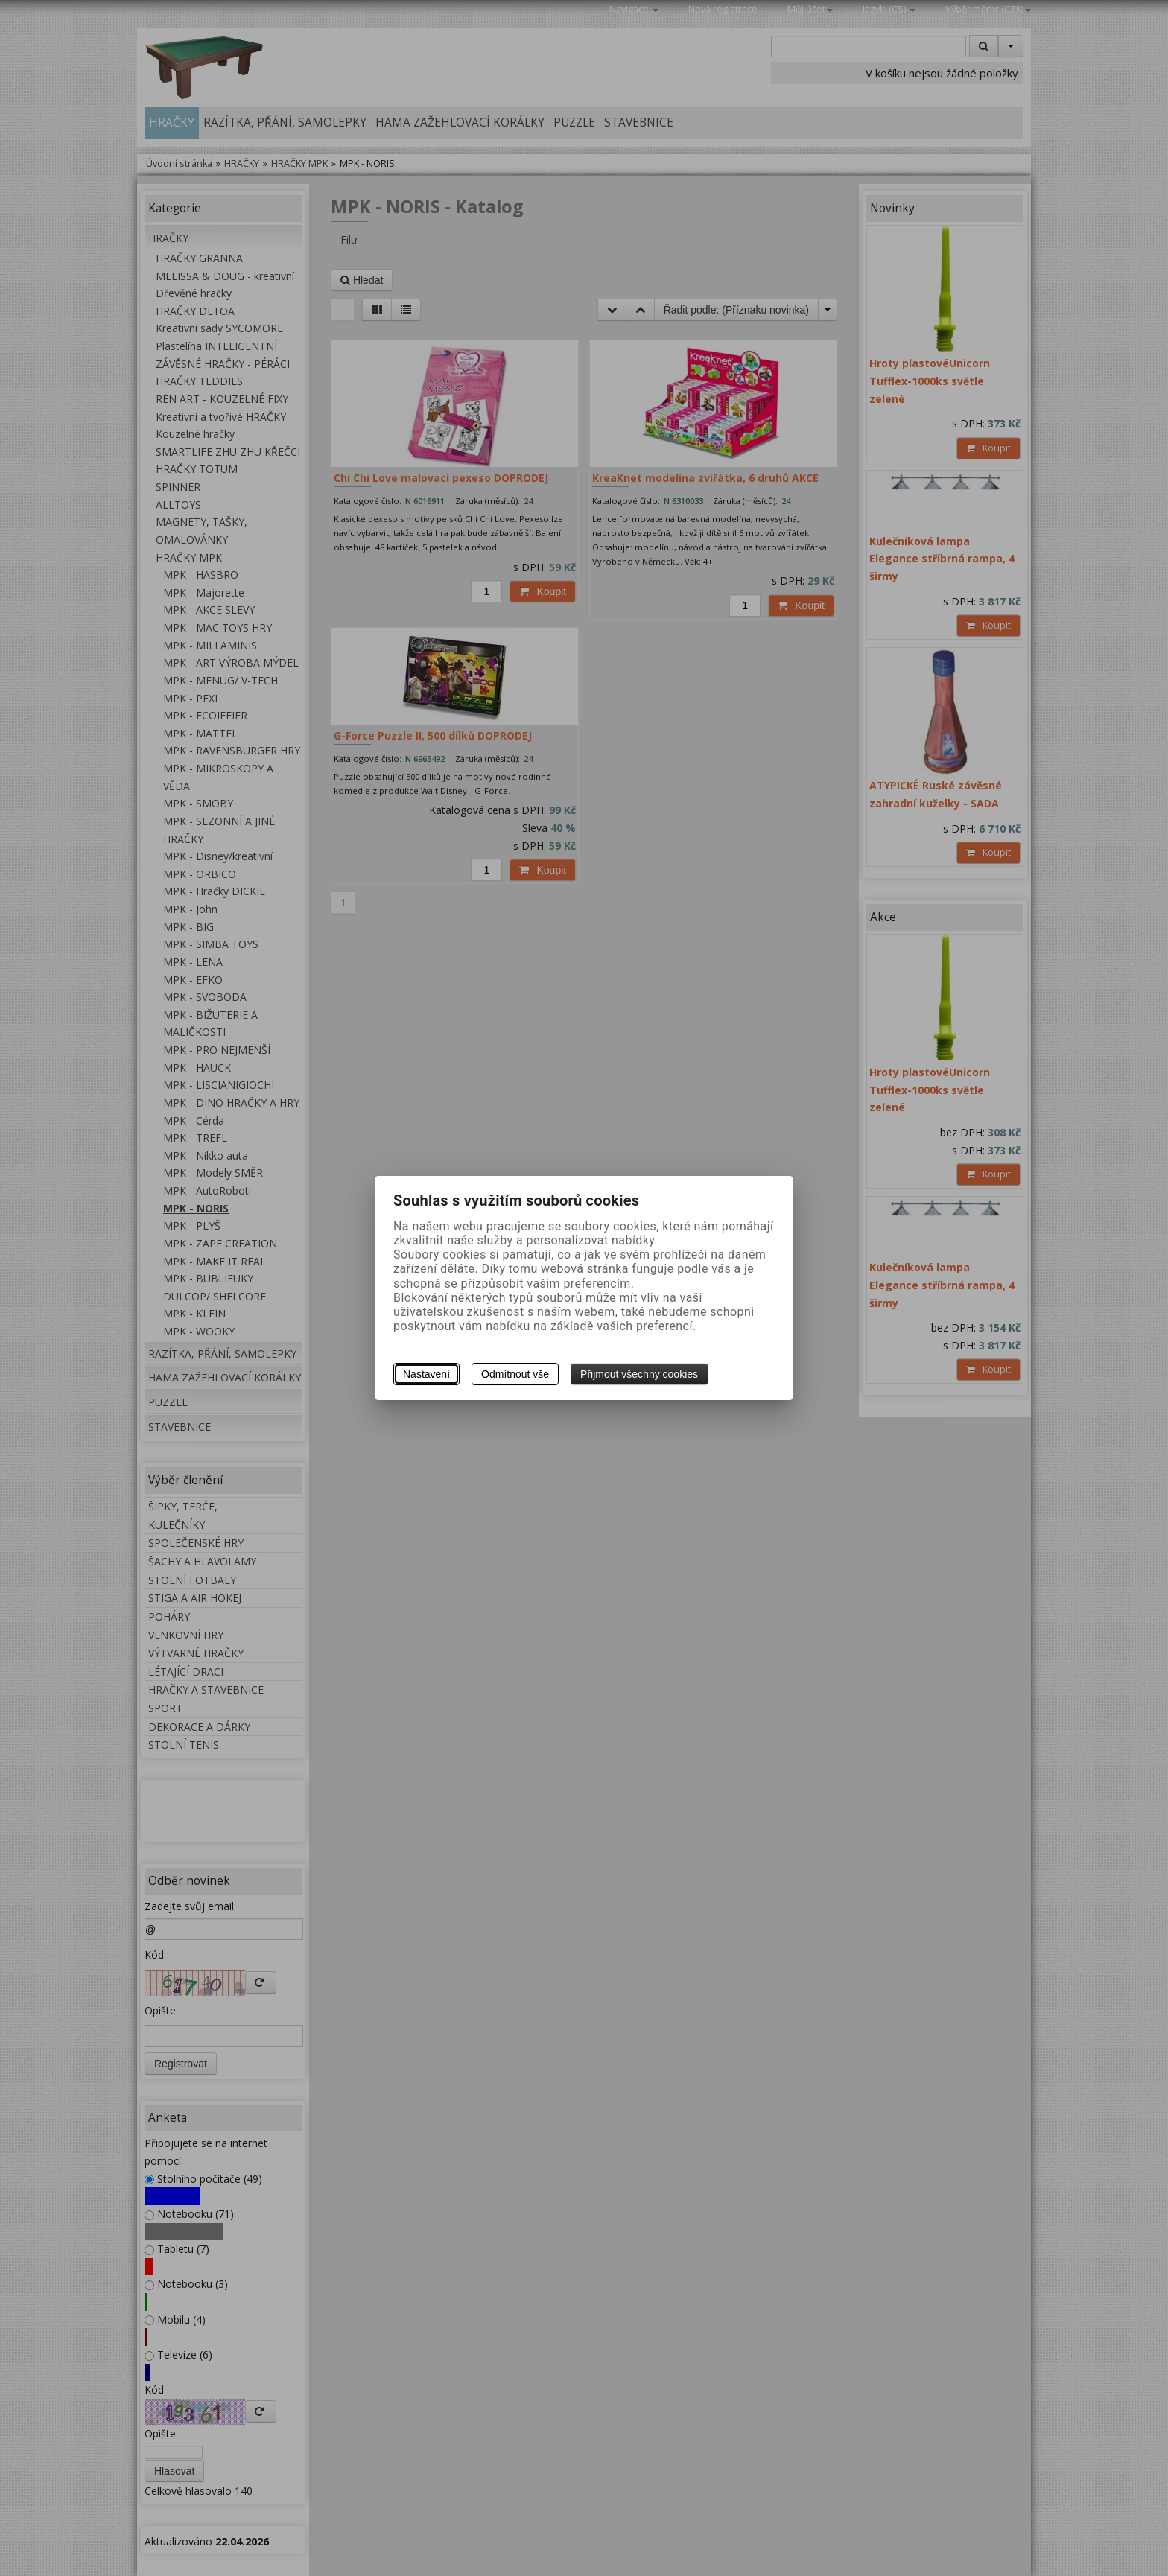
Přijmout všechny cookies (639, 1374)
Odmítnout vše (515, 1374)
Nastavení (426, 1374)
